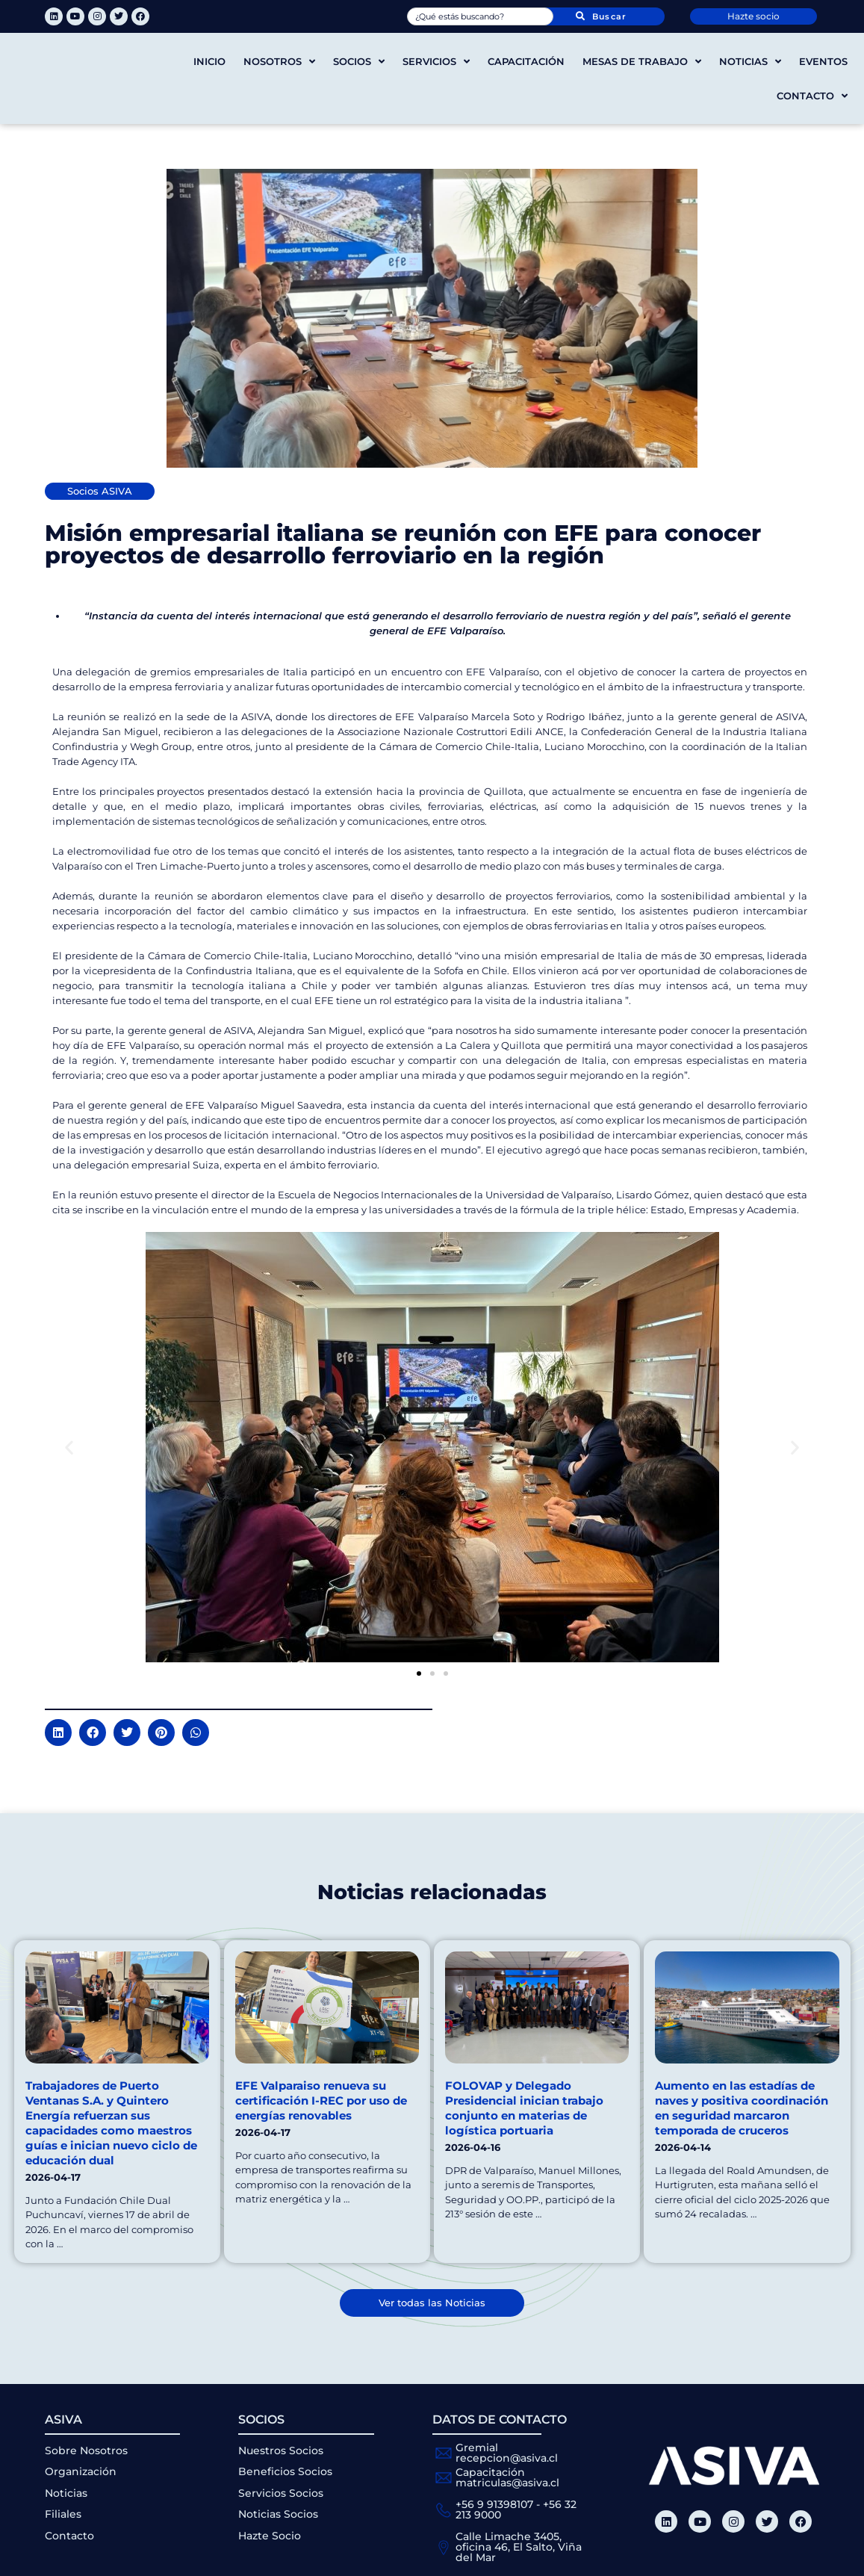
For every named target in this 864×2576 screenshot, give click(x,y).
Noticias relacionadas (432, 1891)
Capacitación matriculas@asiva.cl (507, 2477)
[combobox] (480, 16)
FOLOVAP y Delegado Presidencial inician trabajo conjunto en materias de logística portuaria (524, 2107)
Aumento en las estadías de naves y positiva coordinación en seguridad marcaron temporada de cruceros (741, 2107)
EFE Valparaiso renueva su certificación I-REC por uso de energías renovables (321, 2100)
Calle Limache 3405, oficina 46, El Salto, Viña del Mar (519, 2547)
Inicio (209, 61)
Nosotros (279, 61)
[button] (69, 1447)
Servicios (436, 61)
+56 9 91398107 (494, 2504)
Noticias (750, 61)
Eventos (823, 61)
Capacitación (526, 61)
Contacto (812, 96)
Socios (359, 61)
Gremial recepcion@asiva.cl (507, 2453)
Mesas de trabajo (641, 61)
